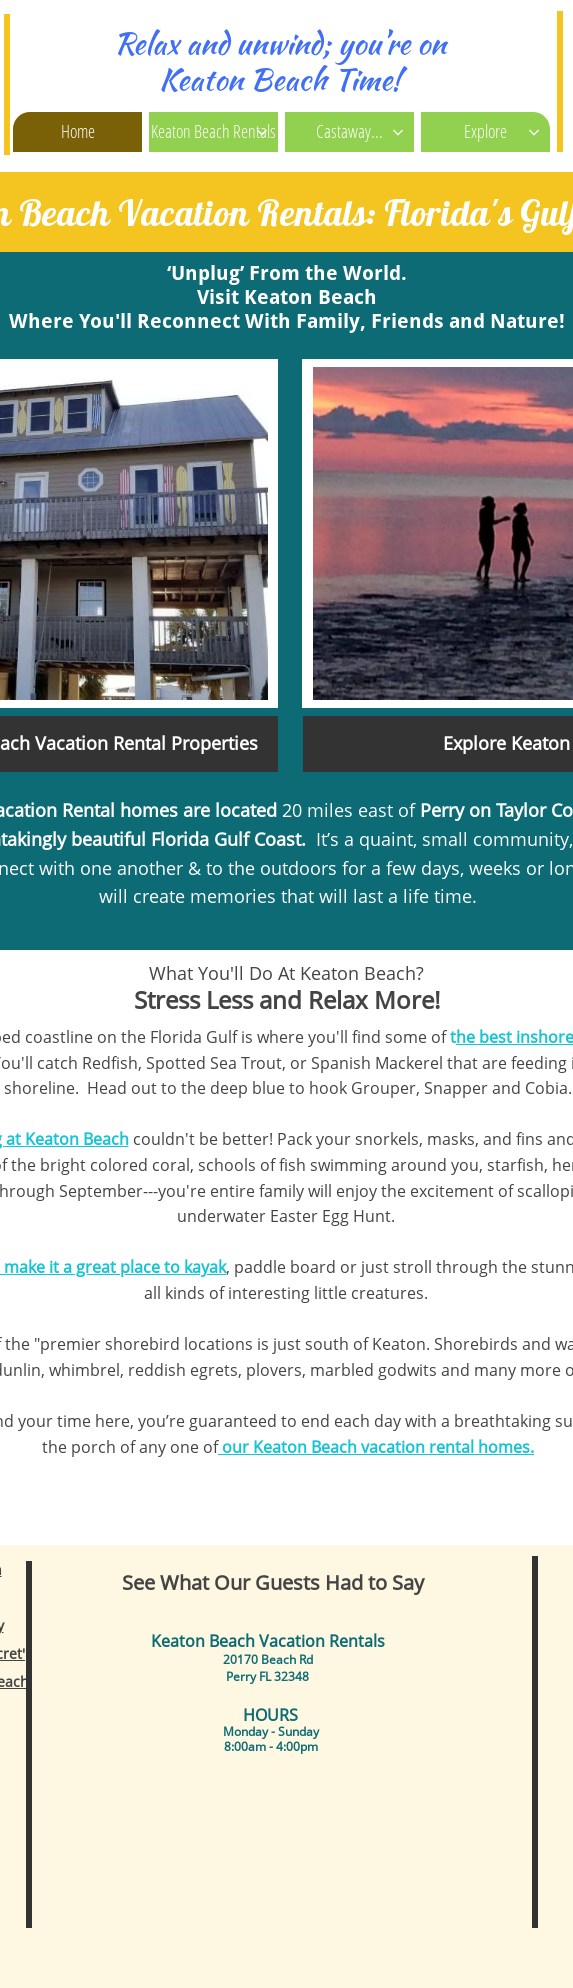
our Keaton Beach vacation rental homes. (376, 1447)
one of (194, 1447)
